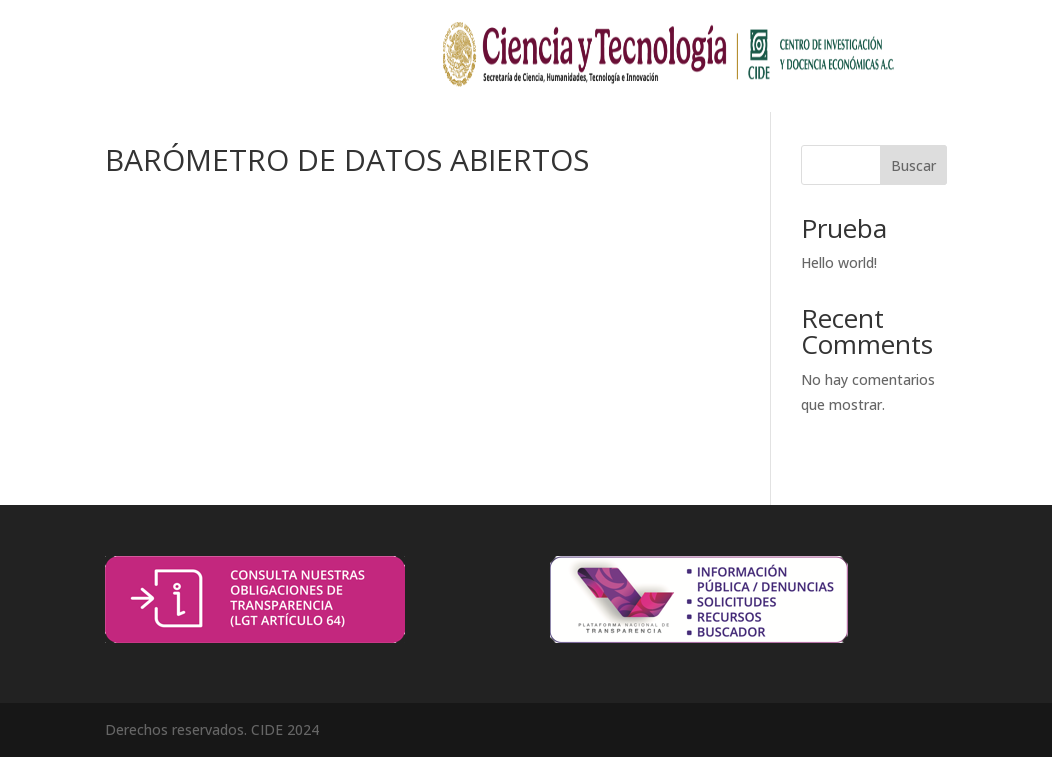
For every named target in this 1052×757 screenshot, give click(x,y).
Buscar (913, 165)
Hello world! (839, 262)
